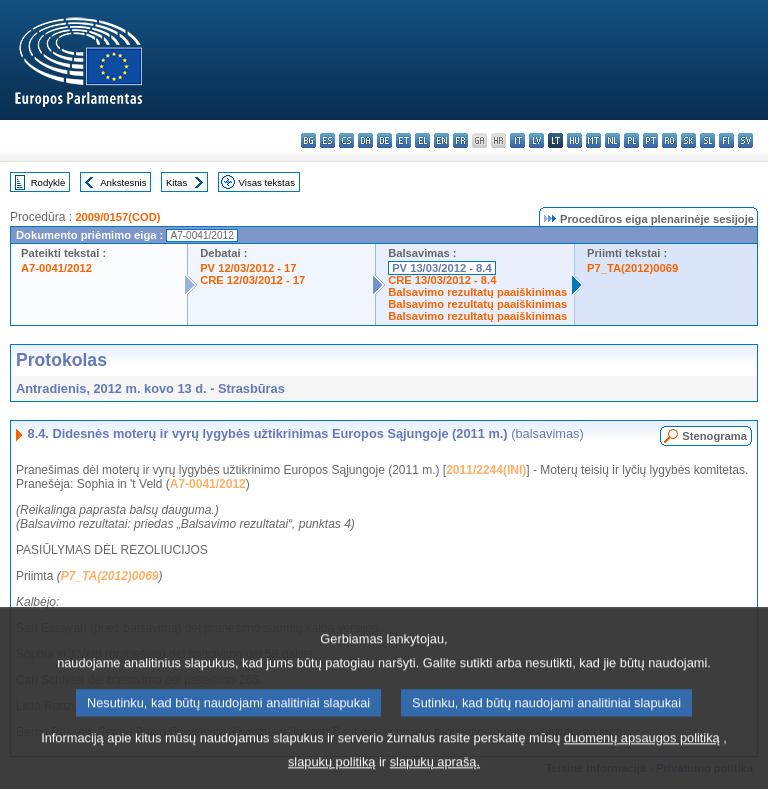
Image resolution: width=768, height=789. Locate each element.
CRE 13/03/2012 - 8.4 (442, 280)
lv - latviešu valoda (536, 140)
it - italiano (517, 140)
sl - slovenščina (707, 140)
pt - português (650, 140)
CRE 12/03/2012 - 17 (252, 280)
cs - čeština (346, 140)
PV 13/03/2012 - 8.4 (442, 268)
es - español (327, 140)
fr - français (460, 140)
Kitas (176, 182)
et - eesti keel (403, 140)
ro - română (669, 140)
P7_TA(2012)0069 (632, 268)
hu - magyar (574, 140)
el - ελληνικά (422, 140)
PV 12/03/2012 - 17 (248, 268)
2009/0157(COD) (117, 217)
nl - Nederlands (612, 140)
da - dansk (365, 140)
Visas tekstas (267, 182)
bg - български (308, 140)
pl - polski (631, 140)
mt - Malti (593, 140)
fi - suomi (726, 140)
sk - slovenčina (688, 140)
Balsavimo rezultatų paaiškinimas (477, 292)
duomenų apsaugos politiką (642, 753)
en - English (441, 140)
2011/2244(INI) (486, 470)
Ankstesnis (123, 182)
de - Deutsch (384, 140)
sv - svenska (745, 140)
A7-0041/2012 (56, 268)
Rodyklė (48, 182)
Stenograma (714, 436)
